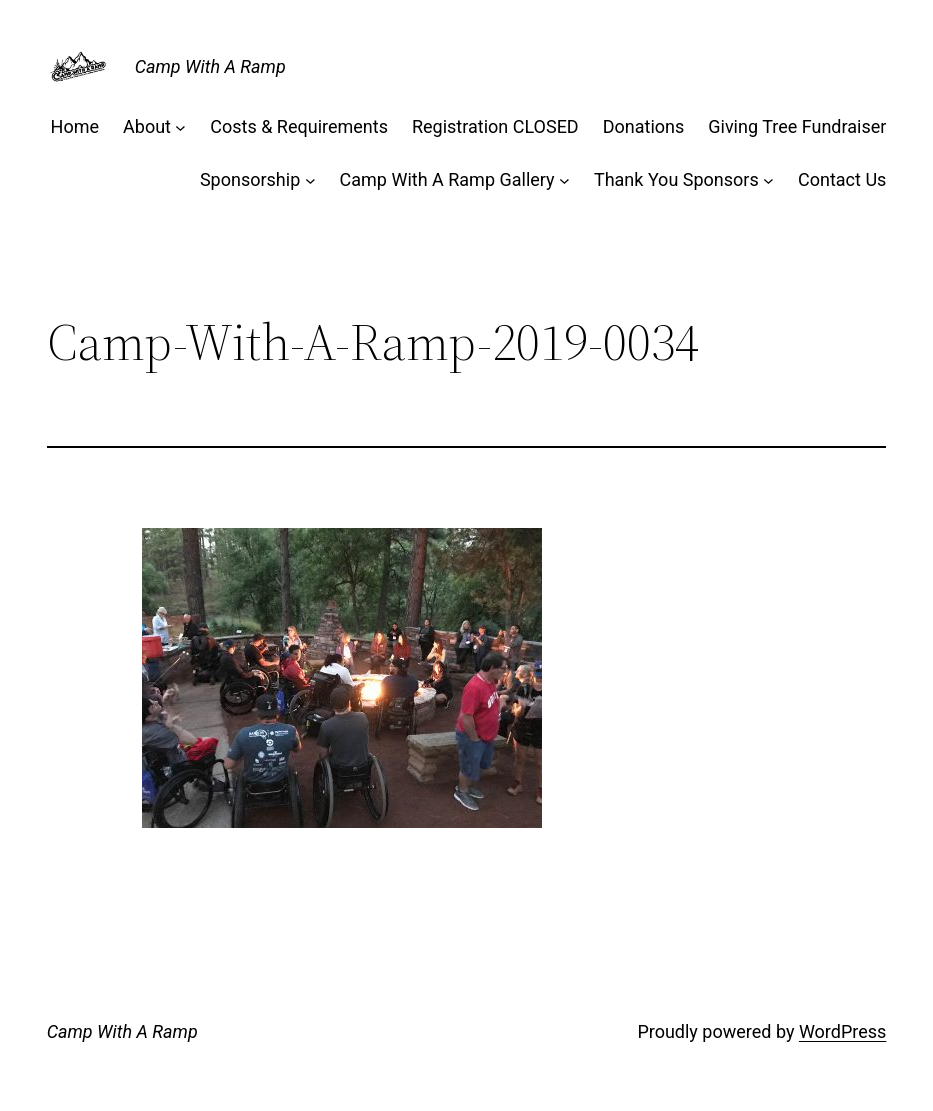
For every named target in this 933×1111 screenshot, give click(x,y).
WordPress (842, 1031)
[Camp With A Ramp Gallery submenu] (564, 180)
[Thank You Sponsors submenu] (768, 180)
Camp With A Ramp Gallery (447, 179)
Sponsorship (250, 179)
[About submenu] (180, 127)
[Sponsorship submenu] (310, 180)
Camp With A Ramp (210, 66)
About (147, 126)
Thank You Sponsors (676, 179)
